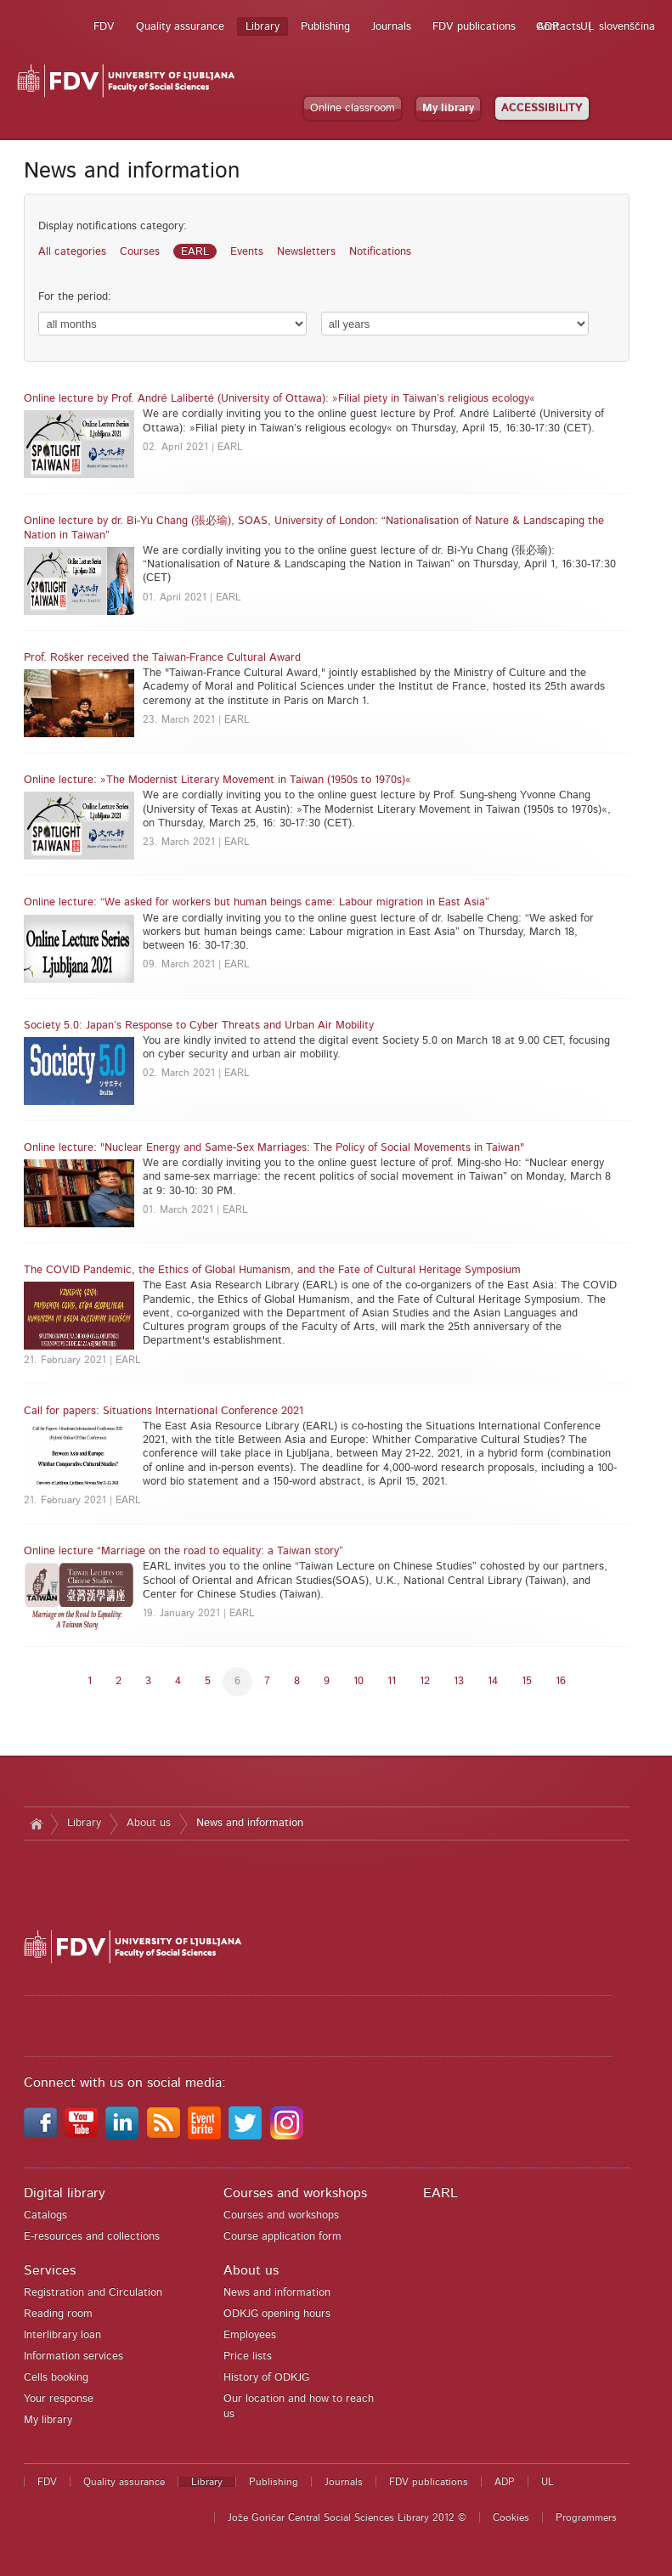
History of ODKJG (266, 2377)
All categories (72, 251)
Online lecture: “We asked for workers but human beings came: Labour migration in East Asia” (256, 902)
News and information (249, 1823)
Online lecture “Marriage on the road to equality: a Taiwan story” (183, 1551)
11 (391, 1681)
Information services (73, 2356)
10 (358, 1681)
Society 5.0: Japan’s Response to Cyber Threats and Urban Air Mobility (199, 1025)
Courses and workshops (295, 2193)
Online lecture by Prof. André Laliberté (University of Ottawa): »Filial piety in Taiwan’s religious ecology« (279, 398)
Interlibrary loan (62, 2335)
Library (263, 26)
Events (246, 251)
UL (587, 26)
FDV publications (474, 26)
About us (149, 1823)
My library (448, 108)
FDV (104, 26)
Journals (391, 26)
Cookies (511, 2517)
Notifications (380, 251)
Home (37, 1823)
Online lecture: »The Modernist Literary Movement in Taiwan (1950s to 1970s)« (217, 780)
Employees (249, 2335)
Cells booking (56, 2377)
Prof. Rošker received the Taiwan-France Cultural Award (162, 657)
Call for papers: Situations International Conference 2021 (163, 1411)
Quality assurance (180, 26)
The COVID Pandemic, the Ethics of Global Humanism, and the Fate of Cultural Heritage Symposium (272, 1270)
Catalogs (45, 2215)
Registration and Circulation (93, 2292)
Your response (58, 2398)
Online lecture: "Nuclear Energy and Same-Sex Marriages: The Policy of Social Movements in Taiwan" (274, 1147)
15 (527, 1681)
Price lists (247, 2356)
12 (425, 1681)
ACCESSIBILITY (542, 108)
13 (459, 1681)
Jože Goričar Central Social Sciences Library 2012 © (347, 2517)
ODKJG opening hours (276, 2314)
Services (50, 2270)
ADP (548, 26)
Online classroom (352, 108)
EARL (195, 251)
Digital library (64, 2193)
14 (493, 1681)
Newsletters (306, 251)
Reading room (58, 2314)
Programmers (586, 2517)
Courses (140, 251)
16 (561, 1681)
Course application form (282, 2236)
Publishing (325, 26)
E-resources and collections (92, 2236)
